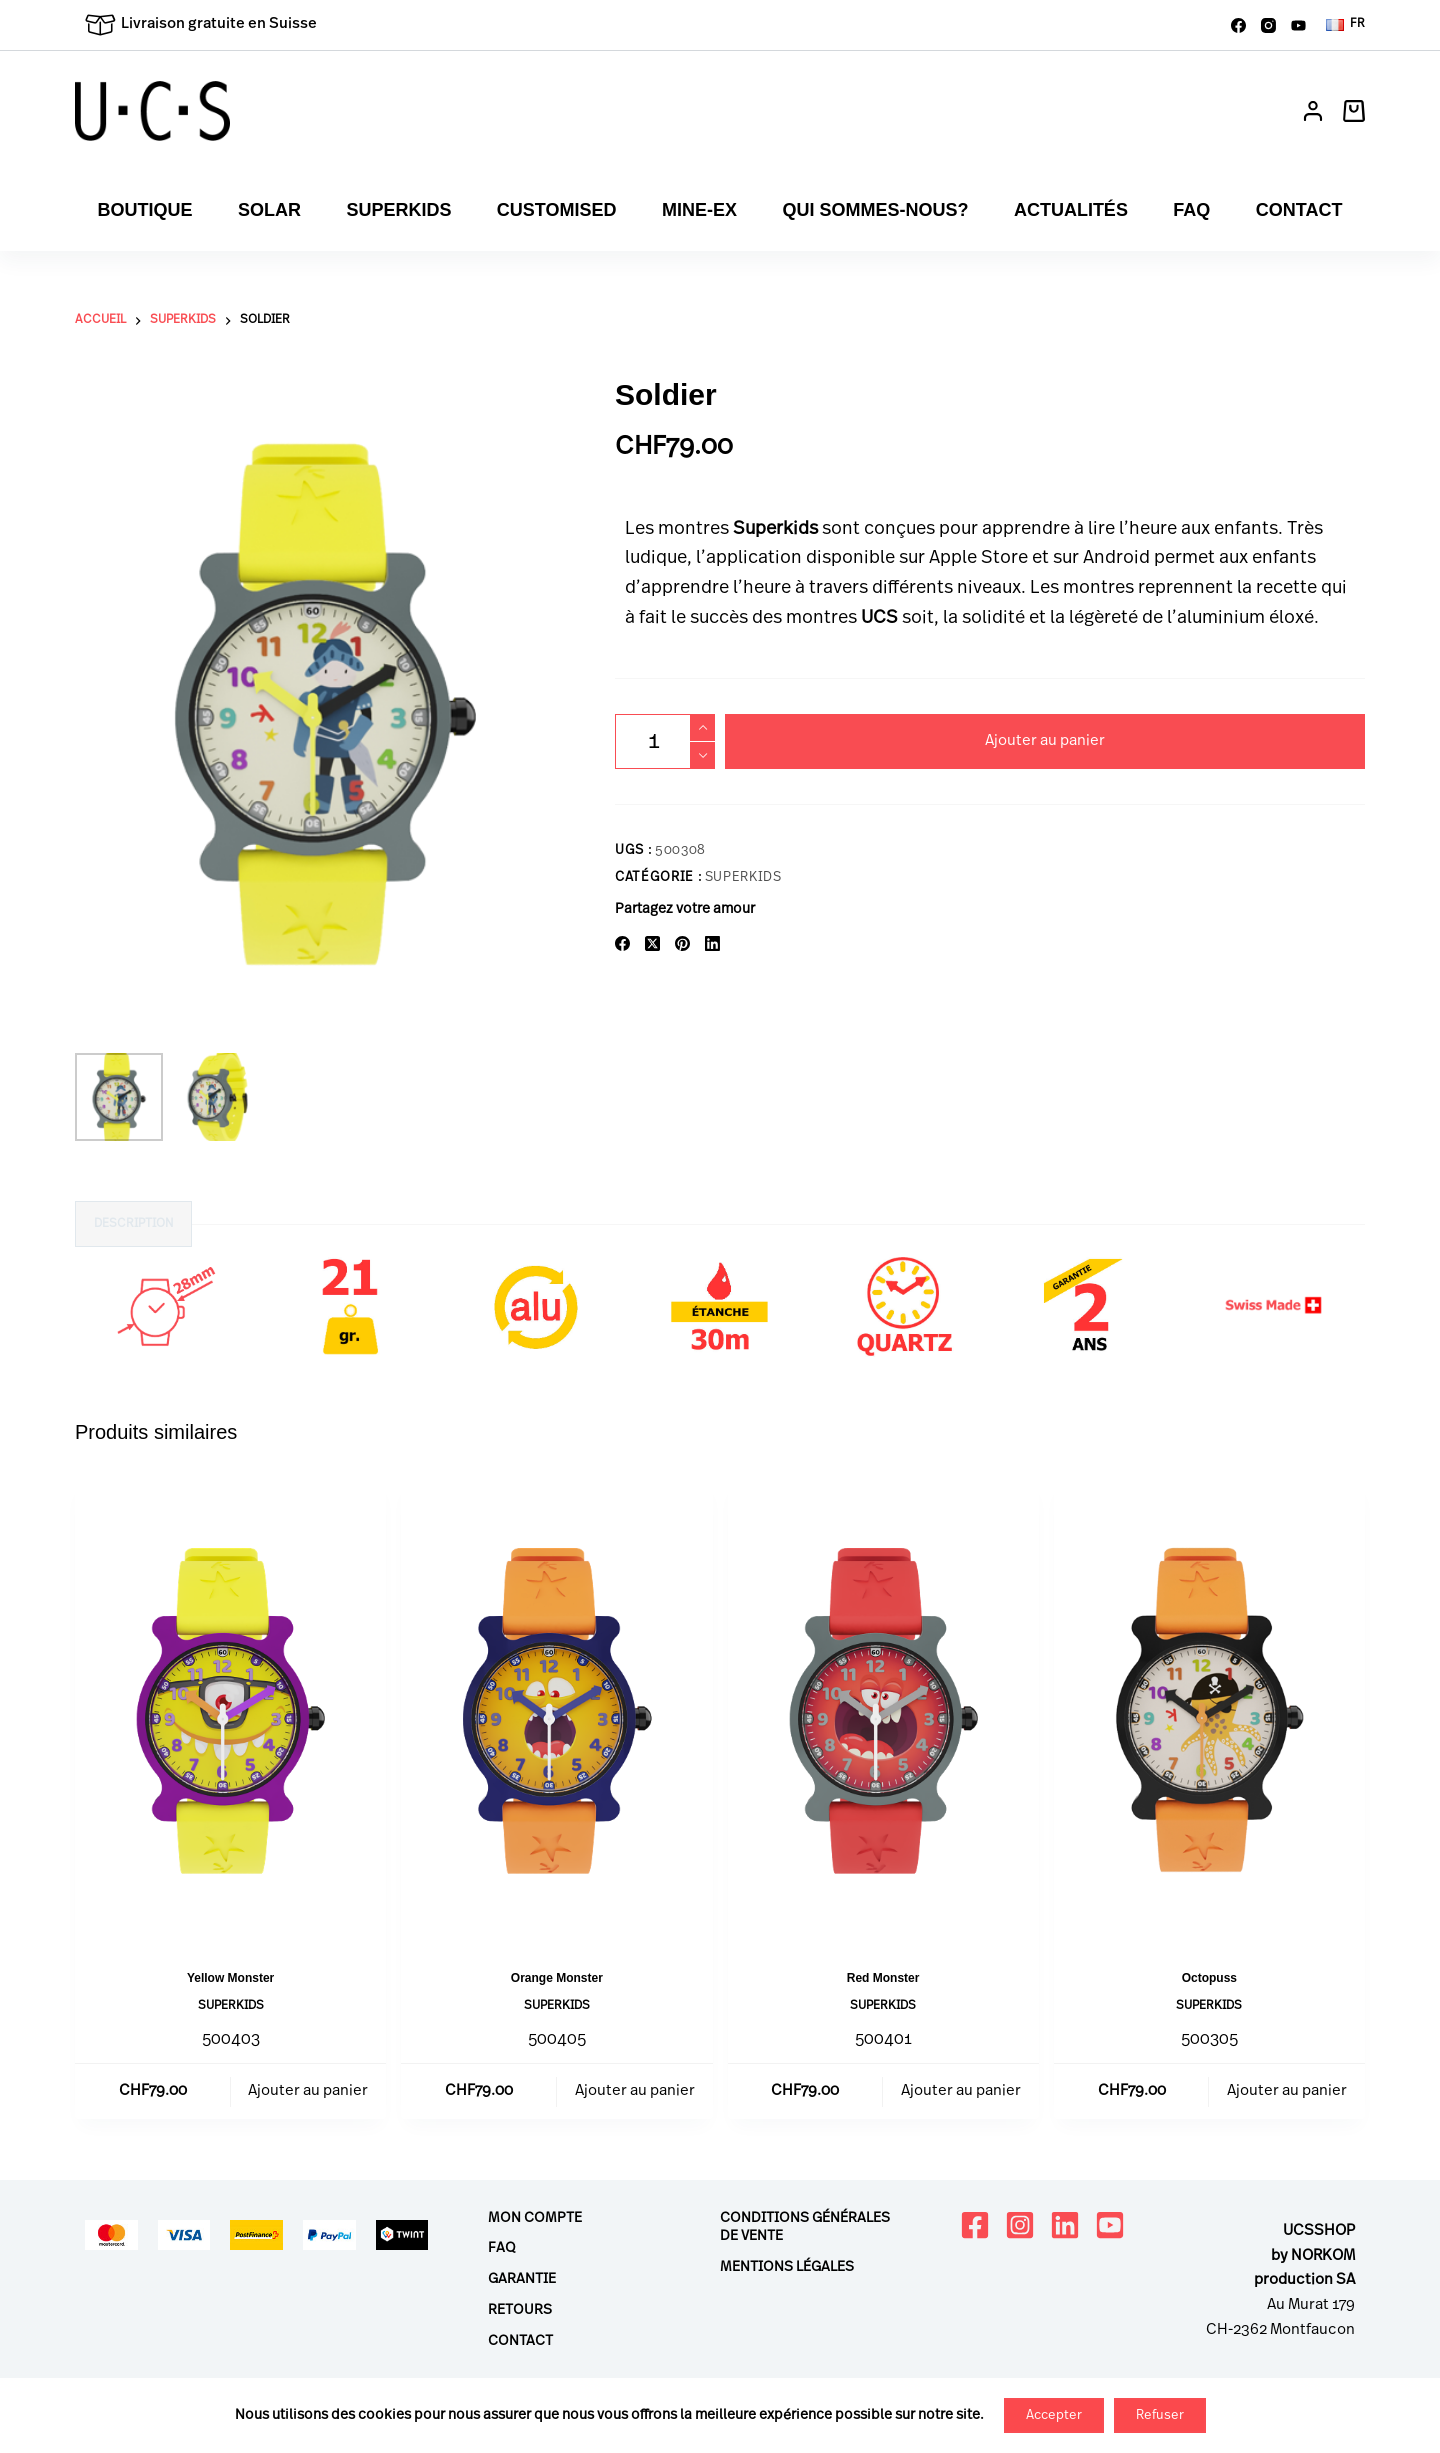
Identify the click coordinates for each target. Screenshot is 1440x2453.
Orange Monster (557, 1978)
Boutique (145, 210)
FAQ (1191, 210)
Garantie (522, 2279)
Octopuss (1209, 1978)
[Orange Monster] (556, 1711)
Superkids (398, 210)
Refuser (1160, 2415)
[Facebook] (1238, 25)
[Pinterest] (682, 943)
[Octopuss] (1209, 1711)
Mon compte (535, 2218)
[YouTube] (1298, 25)
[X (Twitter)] (652, 943)
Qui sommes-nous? (875, 210)
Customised (557, 210)
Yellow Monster (230, 1978)
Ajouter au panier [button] (308, 2091)
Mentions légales (787, 2267)
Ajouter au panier (1045, 741)
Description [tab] (133, 1224)
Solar (269, 210)
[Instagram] (1268, 25)
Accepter (1054, 2415)
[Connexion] (1313, 111)
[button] (1345, 25)
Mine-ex (699, 210)
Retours (520, 2310)
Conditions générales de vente (805, 2227)
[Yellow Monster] (230, 1711)
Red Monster (883, 1978)
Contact (1299, 210)
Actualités (1071, 210)
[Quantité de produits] (665, 741)
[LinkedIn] (712, 943)
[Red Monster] (883, 1711)
